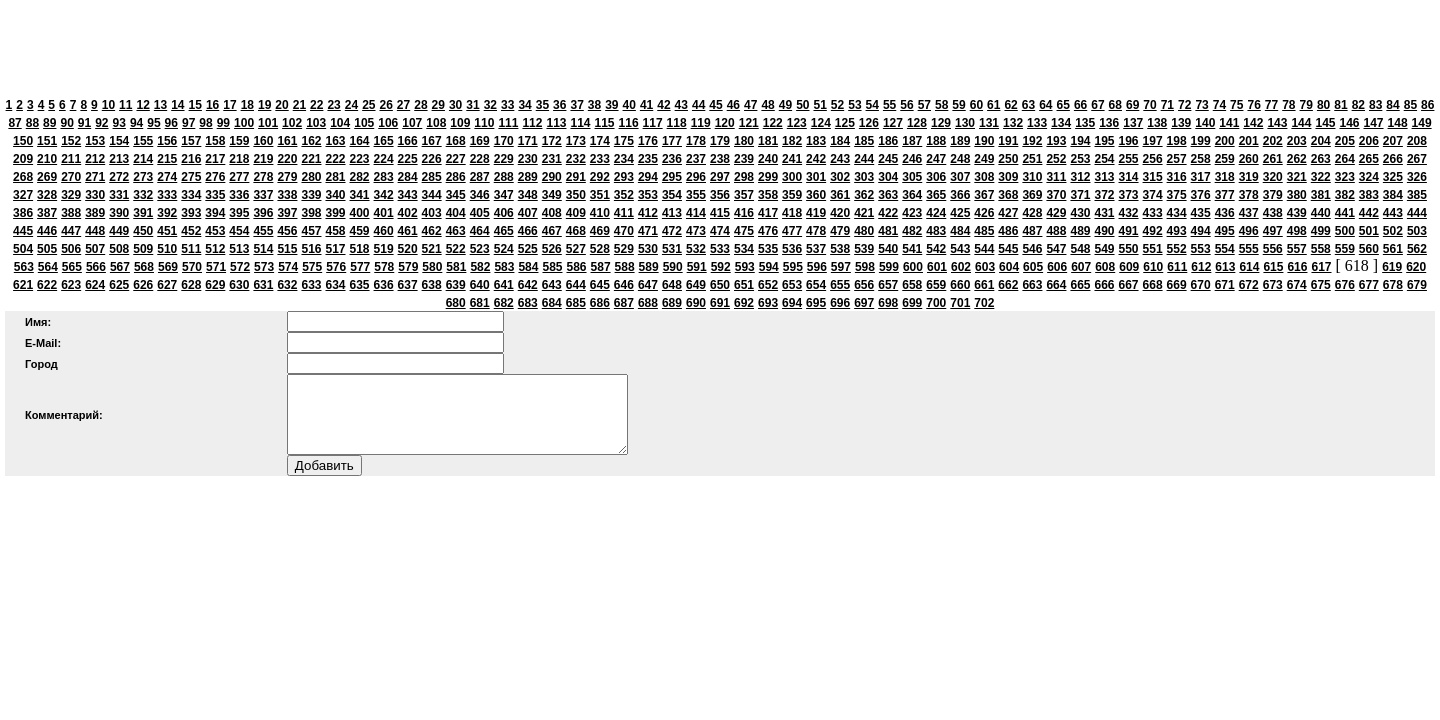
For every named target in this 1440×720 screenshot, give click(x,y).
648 (672, 285)
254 (1104, 159)
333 (167, 195)
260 (1249, 159)
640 (480, 285)
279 (287, 177)
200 (1225, 141)
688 (648, 303)
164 (360, 141)
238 (720, 159)
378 (1249, 195)
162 (311, 141)
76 (1253, 105)
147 (1374, 123)
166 (408, 141)
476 (768, 231)
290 (552, 177)
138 (1157, 123)
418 (792, 213)
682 (504, 303)
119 (701, 123)
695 (816, 303)
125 (845, 123)
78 (1288, 105)
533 (720, 249)
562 (1417, 249)
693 (768, 303)
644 (576, 285)
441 (1345, 213)
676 (1345, 285)
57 (924, 105)
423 (912, 213)
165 (384, 141)
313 (1104, 177)
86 (1427, 105)
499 (1321, 231)
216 (191, 159)
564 (48, 267)
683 (528, 303)
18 (247, 105)
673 (1273, 285)
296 (696, 177)
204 (1321, 141)
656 (864, 285)
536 (792, 249)
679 (1417, 285)
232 (576, 159)
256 (1153, 159)
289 (528, 177)
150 (23, 141)
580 (432, 267)
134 (1061, 123)
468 (576, 231)
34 (524, 105)
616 (1297, 267)
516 (311, 249)
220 (287, 159)
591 (697, 267)
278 (263, 177)
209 (23, 159)
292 (600, 177)
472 (672, 231)
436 (1225, 213)
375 (1177, 195)
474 (720, 231)
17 (229, 105)
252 (1056, 159)
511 (191, 249)
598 (865, 267)
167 (432, 141)
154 (119, 141)
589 (649, 267)
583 (504, 267)
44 (698, 105)
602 (961, 267)
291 (576, 177)
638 (432, 285)
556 (1273, 249)
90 (66, 123)
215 (167, 159)
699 (912, 303)
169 (480, 141)
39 (611, 105)
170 (504, 141)
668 (1153, 285)
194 (1080, 141)
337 (263, 195)
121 (749, 123)
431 (1104, 213)
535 (768, 249)
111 (508, 123)
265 (1369, 159)
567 (120, 267)
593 (745, 267)
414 (696, 213)
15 (195, 105)
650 (720, 285)
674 (1297, 285)
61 (993, 105)
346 (480, 195)
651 (744, 285)
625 (119, 285)
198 (1177, 141)
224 (384, 159)
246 (912, 159)
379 (1273, 195)
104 (340, 123)
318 (1225, 177)
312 (1080, 177)
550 (1129, 249)
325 (1393, 177)
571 (216, 267)
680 (456, 303)
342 (384, 195)
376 (1201, 195)
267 (1417, 159)
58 (941, 105)
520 (408, 249)
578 (384, 267)
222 (335, 159)
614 (1249, 267)
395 (239, 213)
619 (1392, 267)
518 (360, 249)
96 (171, 123)
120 (725, 123)
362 (864, 195)
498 (1297, 231)
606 (1057, 267)
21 (299, 105)
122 (773, 123)
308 (984, 177)
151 (47, 141)
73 (1201, 105)
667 (1129, 285)
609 (1129, 267)
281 (335, 177)
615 (1273, 267)
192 (1032, 141)
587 (601, 267)
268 (23, 177)
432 (1129, 213)
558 (1321, 249)
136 (1109, 123)
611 (1177, 267)
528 (600, 249)
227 (456, 159)
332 (143, 195)
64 (1045, 105)
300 (792, 177)
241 (792, 159)
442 (1369, 213)
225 (408, 159)
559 (1345, 249)
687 (624, 303)
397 (287, 213)
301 (816, 177)
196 (1129, 141)
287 (480, 177)
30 (455, 105)
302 (840, 177)
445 (23, 231)
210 (47, 159)
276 (215, 177)
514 (263, 249)
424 (936, 213)
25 (368, 105)
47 (750, 105)
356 (720, 195)
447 (71, 231)
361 (840, 195)
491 (1129, 231)
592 (721, 267)
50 (802, 105)
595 (793, 267)
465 (504, 231)
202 (1273, 141)
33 (507, 105)
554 (1225, 249)
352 (624, 195)
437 (1249, 213)
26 (386, 105)
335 (215, 195)
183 (816, 141)
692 (744, 303)
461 (408, 231)
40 (629, 105)
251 (1032, 159)
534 (744, 249)
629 (215, 285)
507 (95, 249)
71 (1167, 105)
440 (1321, 213)
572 (240, 267)
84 (1392, 105)
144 (1301, 123)
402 (408, 213)
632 (287, 285)
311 (1056, 177)
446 (47, 231)
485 (984, 231)
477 (792, 231)
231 (552, 159)
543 (960, 249)
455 (263, 231)
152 (71, 141)
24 (351, 105)
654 (816, 285)
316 (1177, 177)
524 (504, 249)
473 (696, 231)
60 (976, 105)
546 (1032, 249)
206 (1369, 141)
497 (1273, 231)
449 (119, 231)
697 (864, 303)
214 (143, 159)
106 (388, 123)
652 (768, 285)
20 (281, 105)
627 (167, 285)
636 (384, 285)
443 (1393, 213)
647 (648, 285)
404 (456, 213)
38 (594, 105)
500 (1345, 231)
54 (872, 105)
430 (1080, 213)
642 (528, 285)
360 (816, 195)
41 (646, 105)
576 (336, 267)
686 (600, 303)
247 (936, 159)
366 (960, 195)
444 (1417, 213)
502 (1393, 231)
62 (1010, 105)
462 (432, 231)
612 (1201, 267)
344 (432, 195)
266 (1393, 159)
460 (384, 231)
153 (95, 141)
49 (785, 105)
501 (1369, 231)
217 (215, 159)
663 (1032, 285)
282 (360, 177)
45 (715, 105)
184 (840, 141)
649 (696, 285)
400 (360, 213)
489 (1080, 231)
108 (436, 123)
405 (480, 213)
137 (1133, 123)
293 (624, 177)
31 (472, 105)
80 (1323, 105)
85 (1410, 105)
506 (71, 249)
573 (264, 267)
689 (672, 303)
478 (816, 231)
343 (408, 195)
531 (672, 249)
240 (768, 159)
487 (1032, 231)
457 (311, 231)
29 (438, 105)
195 (1104, 141)
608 (1105, 267)
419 (816, 213)
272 (119, 177)
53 (854, 105)
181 (768, 141)
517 (335, 249)
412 (648, 213)
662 (1008, 285)
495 (1225, 231)
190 (984, 141)
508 (119, 249)
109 (460, 123)
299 (768, 177)
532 (696, 249)
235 (648, 159)
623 (71, 285)
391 (143, 213)
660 (960, 285)
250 (1008, 159)
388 (71, 213)
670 (1201, 285)
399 (335, 213)
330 (95, 195)
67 (1097, 105)
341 (360, 195)
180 (744, 141)
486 (1008, 231)
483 (936, 231)
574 (288, 267)
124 (821, 123)
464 (480, 231)
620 (1416, 267)
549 (1104, 249)
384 (1393, 195)
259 (1225, 159)
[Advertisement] (720, 50)
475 (744, 231)
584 (528, 267)
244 (864, 159)
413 (672, 213)
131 (989, 123)
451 (167, 231)
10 (108, 105)
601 (937, 267)
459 (360, 231)
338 (287, 195)
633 (311, 285)
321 (1297, 177)
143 (1277, 123)
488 (1056, 231)
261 (1273, 159)
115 (605, 123)
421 (864, 213)
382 (1345, 195)
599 (889, 267)
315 (1153, 177)
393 (191, 213)
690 (696, 303)
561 (1393, 249)
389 (95, 213)
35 (542, 105)
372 (1104, 195)
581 (456, 267)
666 (1104, 285)
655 (840, 285)
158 (215, 141)
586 (577, 267)
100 (244, 123)
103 (316, 123)
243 (840, 159)
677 (1369, 285)
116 (629, 123)
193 (1056, 141)
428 (1032, 213)
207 (1393, 141)
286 (456, 177)
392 (167, 213)
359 (792, 195)
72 (1184, 105)
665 (1080, 285)
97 (188, 123)
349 (552, 195)
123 (797, 123)
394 (215, 213)
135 (1085, 123)
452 (191, 231)
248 (960, 159)
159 (239, 141)
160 (263, 141)
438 (1273, 213)
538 (840, 249)
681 (480, 303)
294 (648, 177)
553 (1201, 249)
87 (14, 123)
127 (893, 123)
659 (936, 285)
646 (624, 285)
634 (335, 285)
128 (917, 123)
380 (1297, 195)
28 (420, 105)
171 (528, 141)
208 (1417, 141)
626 (143, 285)
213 (119, 159)
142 (1253, 123)
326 (1417, 177)
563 (24, 267)
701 (960, 303)
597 (841, 267)
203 (1297, 141)
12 (142, 105)
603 (985, 267)
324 (1369, 177)
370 (1056, 195)
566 (96, 267)
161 (287, 141)
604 (1009, 267)
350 (576, 195)
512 (215, 249)
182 (792, 141)
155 (143, 141)
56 (906, 105)
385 (1417, 195)
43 (681, 105)
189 (960, 141)
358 (768, 195)
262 (1297, 159)
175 (624, 141)
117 (653, 123)
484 (960, 231)
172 (552, 141)
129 (941, 123)
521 (432, 249)
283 (384, 177)
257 (1177, 159)
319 (1249, 177)
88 (32, 123)
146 (1349, 123)
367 (984, 195)
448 (95, 231)
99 (223, 123)
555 (1249, 249)
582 (480, 267)
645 (600, 285)
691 (720, 303)
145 (1325, 123)
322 (1321, 177)
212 (95, 159)
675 (1321, 285)
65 (1063, 105)
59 (958, 105)
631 (263, 285)
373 (1129, 195)
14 (177, 105)
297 (720, 177)
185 (864, 141)
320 (1273, 177)
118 (677, 123)
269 (47, 177)
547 (1056, 249)
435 (1201, 213)
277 (239, 177)
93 (119, 123)
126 (869, 123)
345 (456, 195)
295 (672, 177)
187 (912, 141)
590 (673, 267)
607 (1081, 267)
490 (1104, 231)
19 (264, 105)
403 (432, 213)
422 (888, 213)
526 (552, 249)
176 (648, 141)
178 (696, 141)
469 (600, 231)
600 (913, 267)
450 (143, 231)
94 (136, 123)
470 (624, 231)
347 (504, 195)
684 (552, 303)
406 (504, 213)
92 (101, 123)
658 (912, 285)
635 (360, 285)
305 (912, 177)
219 (263, 159)
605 (1033, 267)
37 (576, 105)
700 (936, 303)
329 (71, 195)
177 (672, 141)
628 (191, 285)
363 (888, 195)
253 (1080, 159)
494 (1201, 231)
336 (239, 195)
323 (1345, 177)
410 (600, 213)
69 (1132, 105)
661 (984, 285)
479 (840, 231)
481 (888, 231)
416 (744, 213)
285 (432, 177)
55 (889, 105)
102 (292, 123)
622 (47, 285)
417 (768, 213)
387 (47, 213)
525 (528, 249)
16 (212, 105)
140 (1205, 123)
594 (769, 267)
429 (1056, 213)
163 (335, 141)
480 (864, 231)
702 (984, 303)
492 (1153, 231)
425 (960, 213)
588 (625, 267)
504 (23, 249)
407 (528, 213)
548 (1080, 249)
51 (819, 105)
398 (311, 213)
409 (576, 213)
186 (888, 141)
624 (95, 285)
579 (408, 267)
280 (311, 177)
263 (1321, 159)
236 (672, 159)
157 (191, 141)
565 (72, 267)
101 (268, 123)
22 (316, 105)
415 (720, 213)
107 (412, 123)
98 (205, 123)
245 (888, 159)
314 (1129, 177)
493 (1177, 231)
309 (1008, 177)
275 (191, 177)
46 (733, 105)
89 (49, 123)
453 (215, 231)
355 (696, 195)
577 (360, 267)
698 (888, 303)
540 (888, 249)
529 (624, 249)
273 (143, 177)
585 (552, 267)
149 (1422, 123)
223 (360, 159)
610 (1153, 267)
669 (1177, 285)
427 (1008, 213)
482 (912, 231)
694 (792, 303)
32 (490, 105)
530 (648, 249)
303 (864, 177)
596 (817, 267)
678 (1393, 285)
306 (936, 177)
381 (1321, 195)
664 (1056, 285)
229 (504, 159)
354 (672, 195)
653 (792, 285)
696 (840, 303)
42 (663, 105)
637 (408, 285)
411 (624, 213)
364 (912, 195)
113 (556, 123)
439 (1297, 213)
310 (1032, 177)
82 (1358, 105)
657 (888, 285)
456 (287, 231)
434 (1177, 213)
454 (239, 231)
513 (239, 249)
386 (23, 213)
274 (167, 177)
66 (1080, 105)
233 (600, 159)
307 (960, 177)
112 (532, 123)
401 (384, 213)
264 (1345, 159)
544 (984, 249)
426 (984, 213)
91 (84, 123)
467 (552, 231)
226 (432, 159)
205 (1345, 141)
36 (559, 105)
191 (1008, 141)
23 (333, 105)
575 (312, 267)
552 (1177, 249)
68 (1115, 105)
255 (1129, 159)
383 (1369, 195)
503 (1417, 231)
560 (1369, 249)
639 (456, 285)
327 (23, 195)
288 (504, 177)
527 (576, 249)
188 (936, 141)
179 (720, 141)
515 (287, 249)
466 (528, 231)
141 (1229, 123)
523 (480, 249)
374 (1153, 195)
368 (1008, 195)
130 (965, 123)
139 (1181, 123)
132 (1013, 123)
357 (744, 195)
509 (143, 249)
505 (47, 249)
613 (1225, 267)
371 (1080, 195)
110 (484, 123)
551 (1153, 249)
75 (1236, 105)
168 (456, 141)
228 (480, 159)
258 (1201, 159)
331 (119, 195)
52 (837, 105)
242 (816, 159)
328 (47, 195)
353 (648, 195)
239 (744, 159)
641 (504, 285)
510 (167, 249)
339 (311, 195)
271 (95, 177)
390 (119, 213)
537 (816, 249)
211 (71, 159)
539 (864, 249)
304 (888, 177)
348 (528, 195)
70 (1149, 105)
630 (239, 285)
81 (1340, 105)
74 (1219, 105)
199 (1201, 141)
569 (168, 267)
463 (456, 231)
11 (125, 105)
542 (936, 249)
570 (192, 267)
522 (456, 249)
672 (1249, 285)
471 (648, 231)
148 (1398, 123)
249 (984, 159)
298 (744, 177)
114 (580, 123)
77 (1271, 105)
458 (335, 231)
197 (1153, 141)
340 (335, 195)
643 (552, 285)
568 (144, 267)
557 (1297, 249)
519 (384, 249)
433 (1153, 213)
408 (552, 213)
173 (576, 141)
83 (1375, 105)
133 (1037, 123)
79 (1306, 105)
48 (767, 105)
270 (71, 177)
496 (1249, 231)
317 (1201, 177)
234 (624, 159)
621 (23, 285)
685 (576, 303)
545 (1008, 249)
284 (408, 177)
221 (311, 159)
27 (403, 105)
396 (263, 213)
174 (600, 141)
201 (1249, 141)
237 (696, 159)
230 (528, 159)
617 (1321, 267)
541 (912, 249)
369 (1032, 195)
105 (364, 123)
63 (1028, 105)
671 (1225, 285)
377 (1225, 195)
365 (936, 195)
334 (191, 195)
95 (153, 123)
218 (239, 159)
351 (600, 195)
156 (167, 141)
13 (160, 105)
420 (840, 213)
